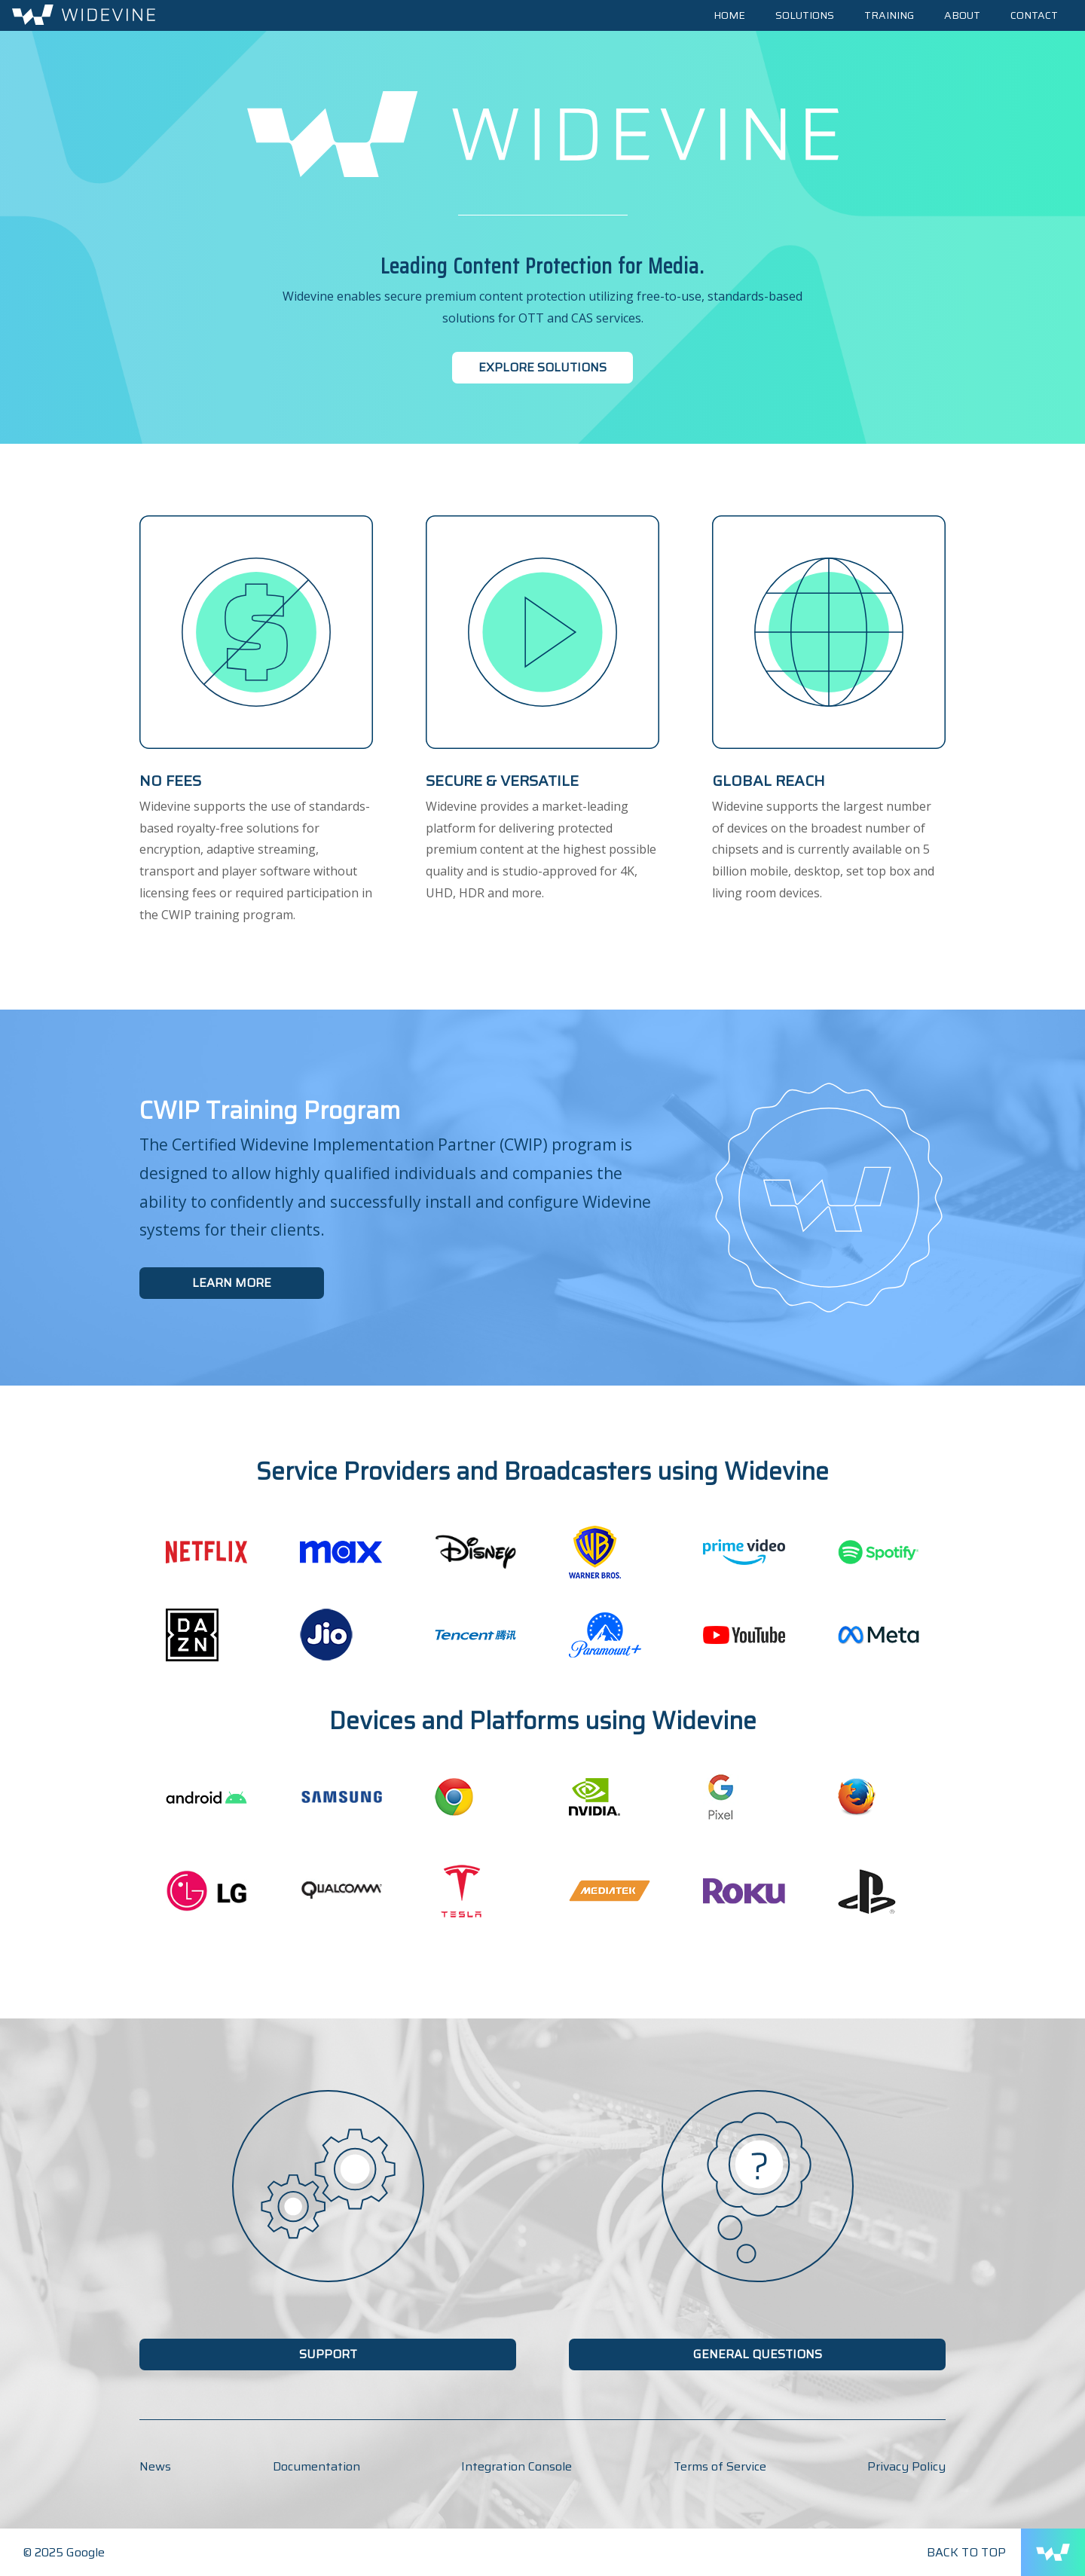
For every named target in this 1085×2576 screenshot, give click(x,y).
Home (729, 15)
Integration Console (516, 2466)
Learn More (231, 1282)
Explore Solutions (542, 367)
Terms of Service (720, 2466)
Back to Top (966, 2552)
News (155, 2466)
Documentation (316, 2466)
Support (328, 2354)
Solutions (804, 15)
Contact (1034, 15)
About (962, 15)
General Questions (757, 2354)
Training (889, 15)
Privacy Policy (906, 2466)
